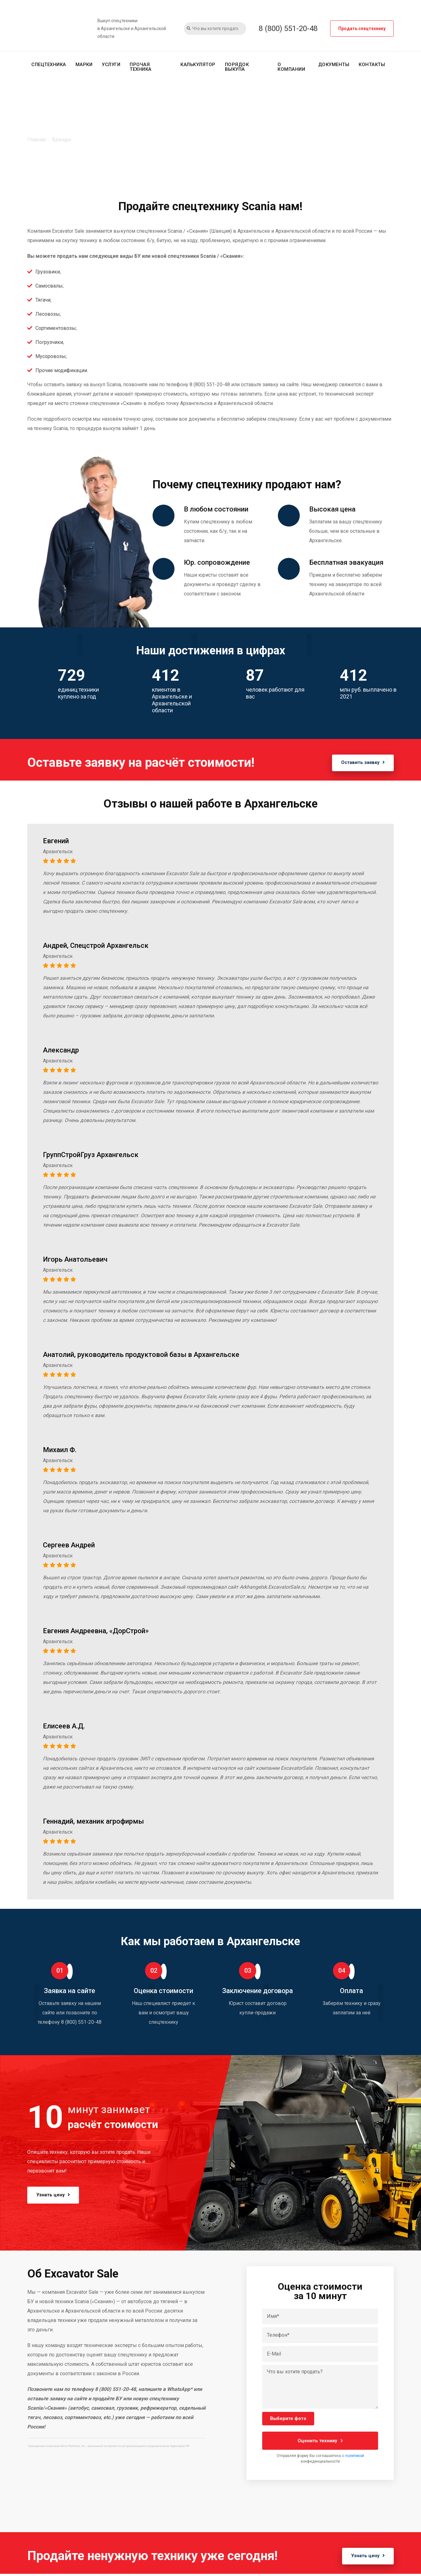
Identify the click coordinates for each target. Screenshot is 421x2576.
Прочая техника (141, 67)
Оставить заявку (359, 763)
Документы (334, 64)
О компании (291, 67)
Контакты (372, 64)
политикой (354, 2456)
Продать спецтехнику (362, 28)
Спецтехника (48, 64)
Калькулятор (198, 64)
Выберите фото (288, 2419)
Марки (84, 64)
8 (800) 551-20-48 (288, 28)
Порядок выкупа (237, 67)
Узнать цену (57, 2195)
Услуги (111, 64)
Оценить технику (320, 2441)
